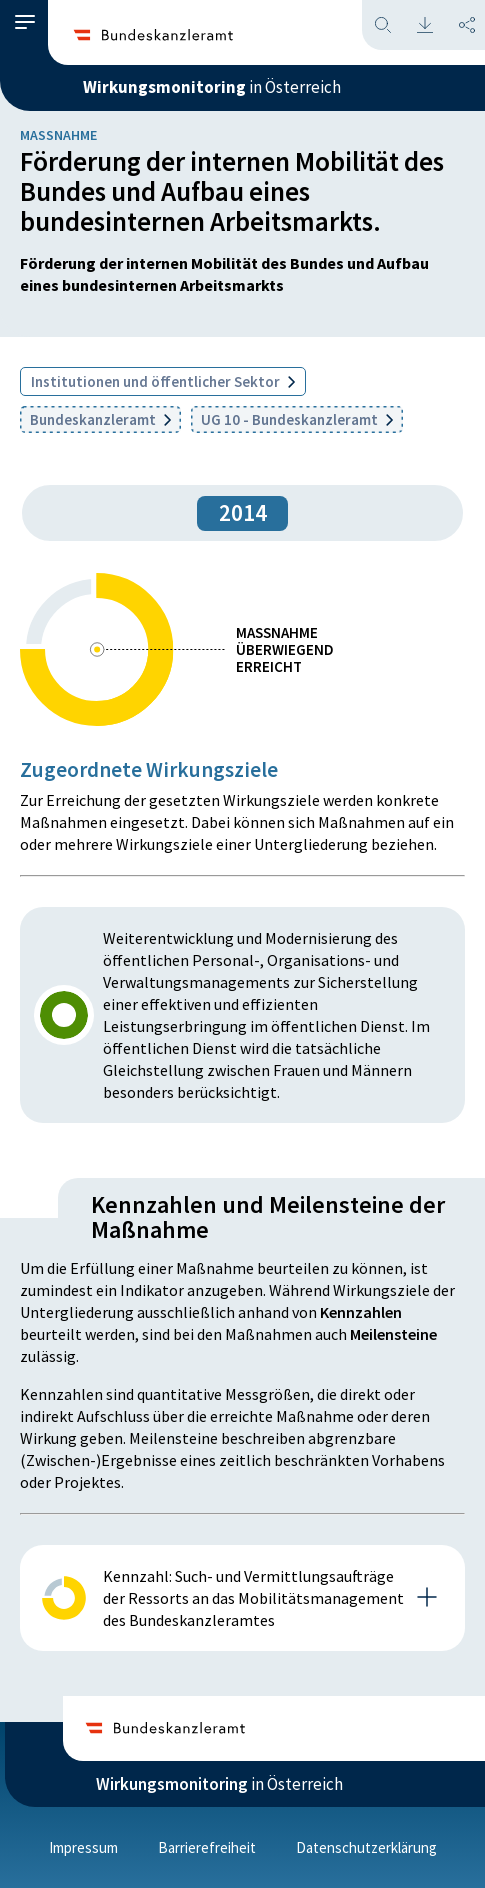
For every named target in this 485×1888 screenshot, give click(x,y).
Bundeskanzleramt (100, 419)
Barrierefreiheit (207, 1847)
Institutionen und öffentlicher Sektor (163, 381)
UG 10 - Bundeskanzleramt (297, 419)
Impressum (83, 1847)
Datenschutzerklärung (366, 1847)
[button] (25, 22)
